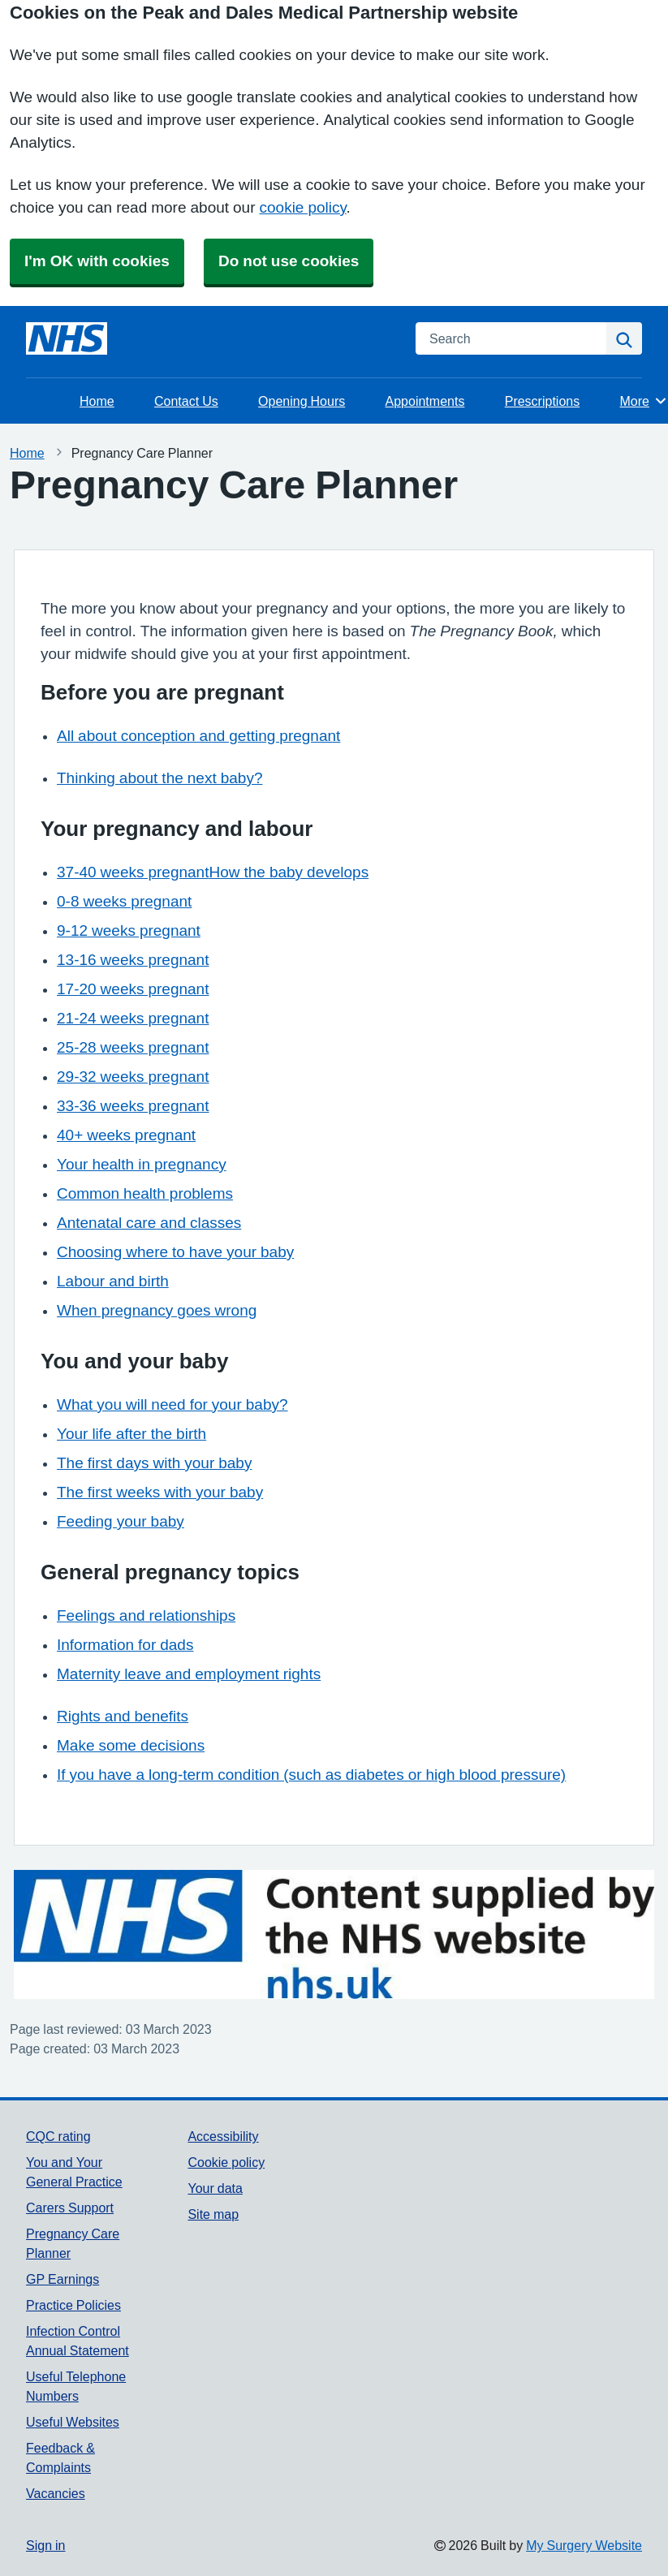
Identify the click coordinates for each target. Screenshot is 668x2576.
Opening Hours (301, 400)
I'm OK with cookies (97, 261)
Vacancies (55, 2493)
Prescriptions (542, 400)
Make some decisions (131, 1745)
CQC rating (58, 2136)
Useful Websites (72, 2421)
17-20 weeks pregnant (133, 989)
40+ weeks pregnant (126, 1135)
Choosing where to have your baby (175, 1252)
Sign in (45, 2545)
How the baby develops (288, 872)
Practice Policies (73, 2304)
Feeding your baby (120, 1521)
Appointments (425, 400)
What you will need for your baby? (172, 1404)
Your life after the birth (131, 1433)
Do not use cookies (288, 261)
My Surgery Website (584, 2545)
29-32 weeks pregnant (133, 1076)
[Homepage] (66, 338)
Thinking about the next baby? (159, 778)
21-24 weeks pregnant (133, 1018)
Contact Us (186, 400)
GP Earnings (62, 2278)
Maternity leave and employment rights (189, 1674)
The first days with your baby (154, 1463)
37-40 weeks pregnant (133, 872)
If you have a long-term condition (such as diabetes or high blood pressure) (311, 1774)
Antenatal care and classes (149, 1222)
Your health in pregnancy (141, 1164)
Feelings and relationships (146, 1615)
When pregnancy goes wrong (156, 1310)
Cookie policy (226, 2162)
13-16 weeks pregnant (133, 959)
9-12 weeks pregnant (128, 930)
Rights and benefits (122, 1716)
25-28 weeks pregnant (133, 1047)
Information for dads (125, 1644)
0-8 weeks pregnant (124, 901)
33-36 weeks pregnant (133, 1106)
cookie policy (303, 207)
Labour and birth (113, 1281)
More (644, 401)
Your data (214, 2188)
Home (97, 400)
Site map (213, 2214)
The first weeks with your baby (160, 1492)
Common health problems (145, 1193)
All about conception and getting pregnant (198, 735)
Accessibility (222, 2136)
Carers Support (70, 2207)
